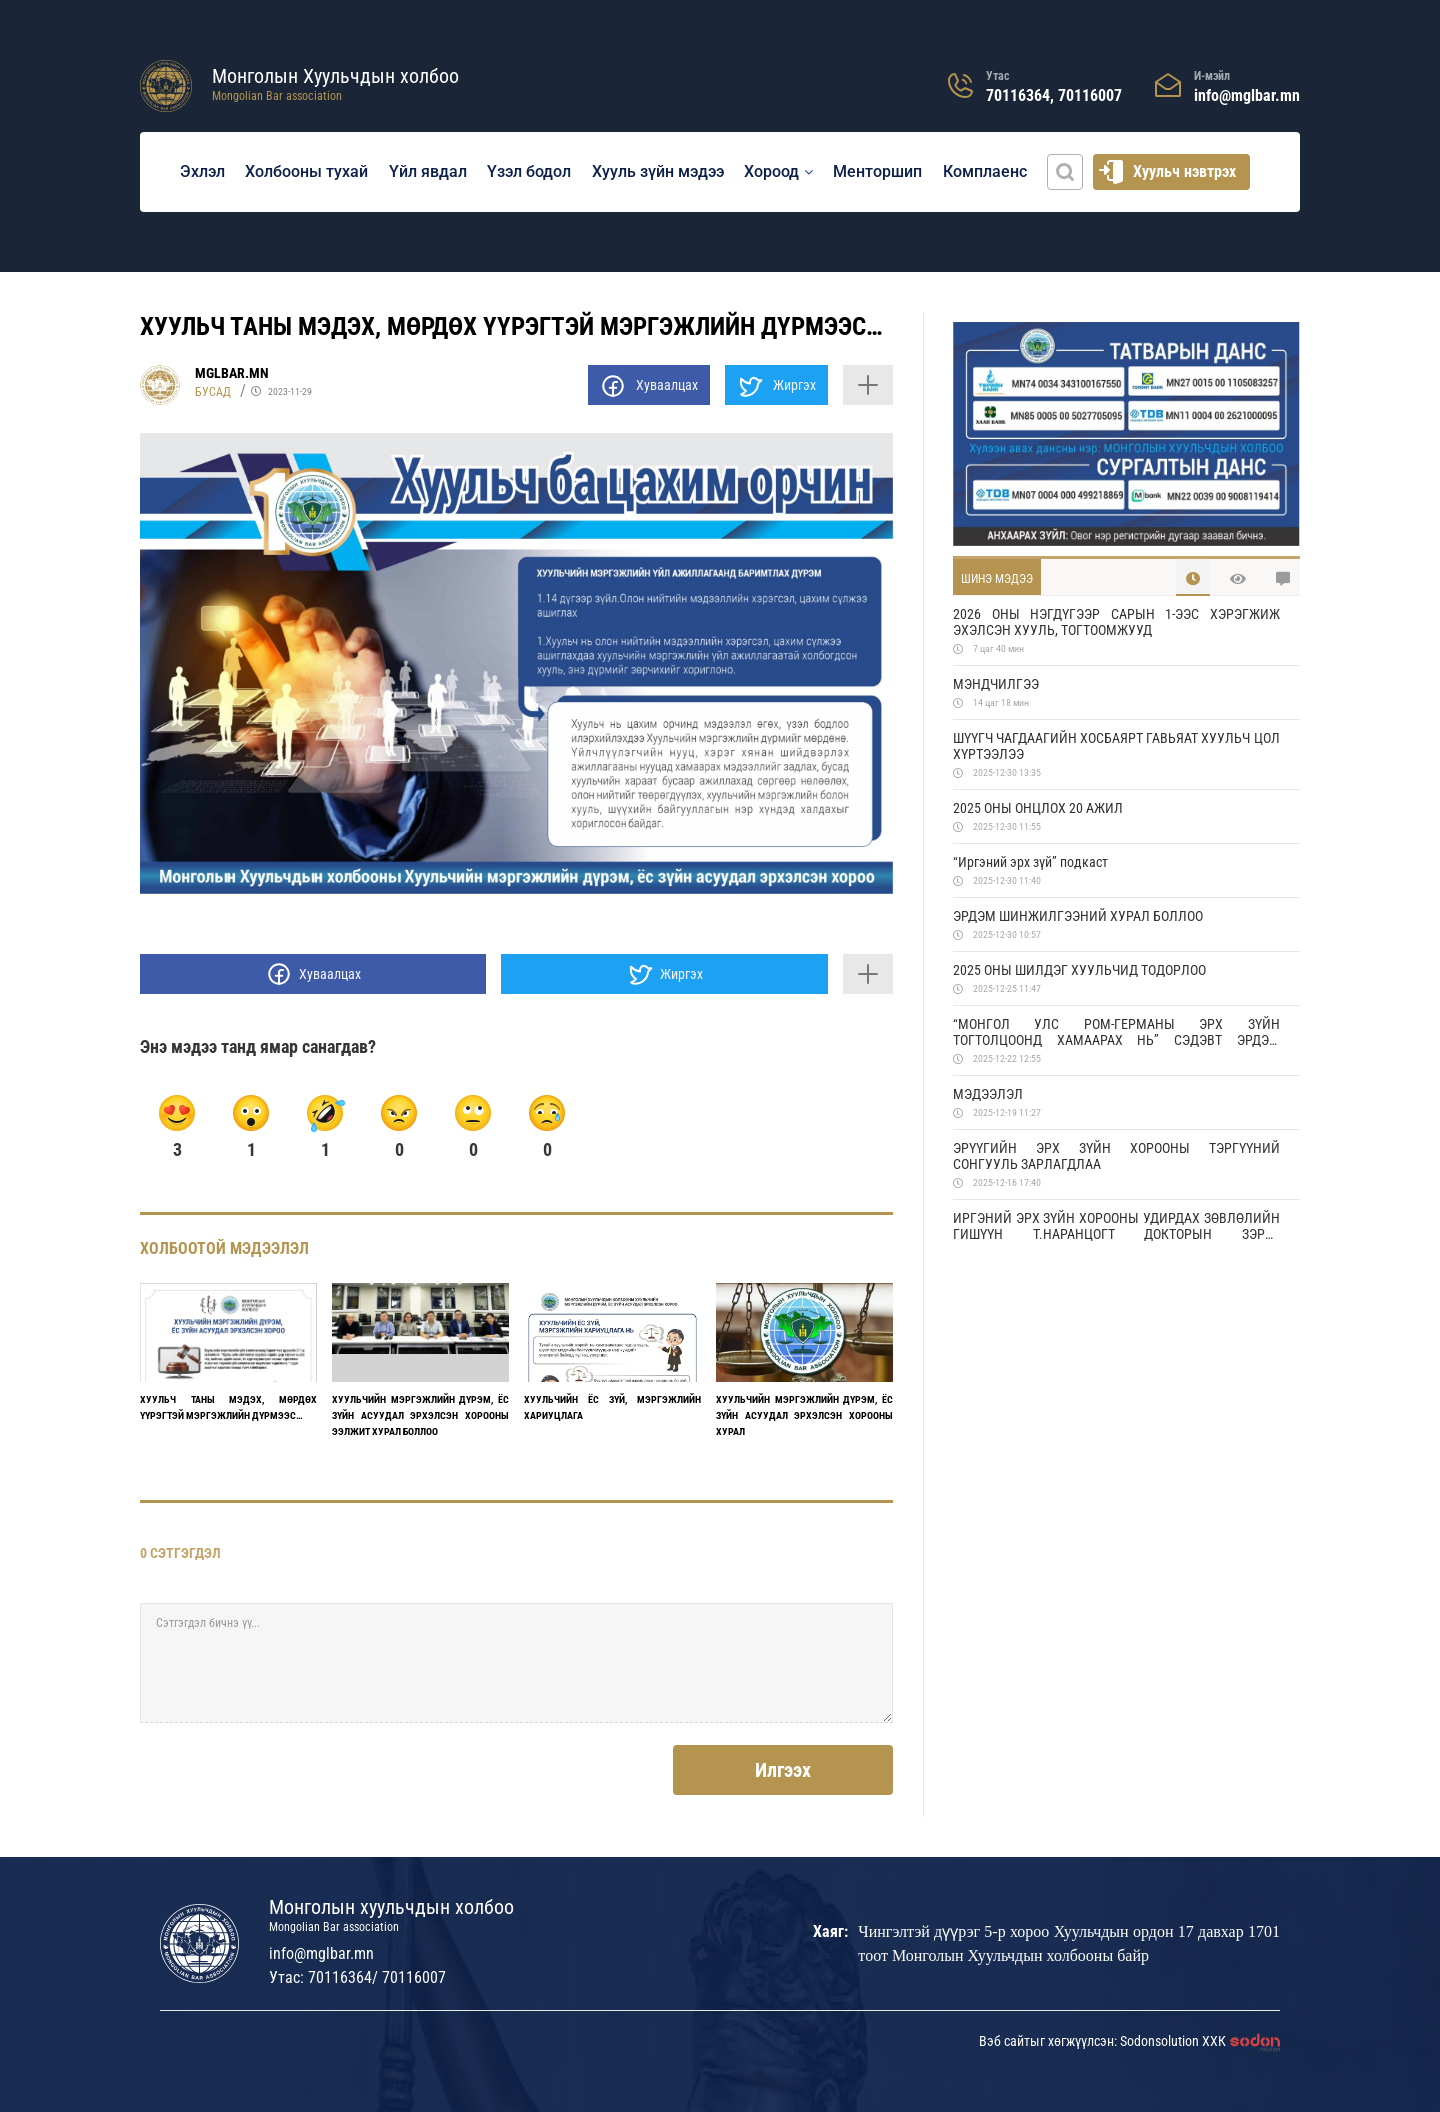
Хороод (771, 171)
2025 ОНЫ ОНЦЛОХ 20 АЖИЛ (1038, 808)
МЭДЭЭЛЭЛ (988, 1094)
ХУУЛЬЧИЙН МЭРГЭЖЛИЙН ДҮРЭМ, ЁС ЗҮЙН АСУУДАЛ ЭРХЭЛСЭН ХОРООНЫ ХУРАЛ (804, 1415)
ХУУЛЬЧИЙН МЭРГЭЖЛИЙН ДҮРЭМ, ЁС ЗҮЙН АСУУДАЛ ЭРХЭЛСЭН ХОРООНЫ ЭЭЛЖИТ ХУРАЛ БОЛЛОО (420, 1415)
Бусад (213, 392)
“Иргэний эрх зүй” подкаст (1030, 862)
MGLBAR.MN (232, 373)
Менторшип (877, 171)
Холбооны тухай (306, 171)
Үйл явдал (428, 171)
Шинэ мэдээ (997, 579)
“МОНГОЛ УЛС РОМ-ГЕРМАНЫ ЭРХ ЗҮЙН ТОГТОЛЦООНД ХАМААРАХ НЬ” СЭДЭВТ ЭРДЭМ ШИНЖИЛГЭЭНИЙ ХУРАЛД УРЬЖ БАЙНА (1116, 1032)
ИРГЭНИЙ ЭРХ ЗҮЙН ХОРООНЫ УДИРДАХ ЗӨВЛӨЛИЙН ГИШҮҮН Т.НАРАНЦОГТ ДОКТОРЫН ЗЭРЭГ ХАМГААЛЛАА (1116, 1226)
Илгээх (783, 1770)
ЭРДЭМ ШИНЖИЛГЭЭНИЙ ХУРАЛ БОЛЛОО (1078, 916)
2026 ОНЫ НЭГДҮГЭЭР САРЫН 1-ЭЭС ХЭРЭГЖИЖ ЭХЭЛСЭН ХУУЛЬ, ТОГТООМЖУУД (1116, 622)
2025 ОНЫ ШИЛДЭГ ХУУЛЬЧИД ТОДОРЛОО (1079, 970)
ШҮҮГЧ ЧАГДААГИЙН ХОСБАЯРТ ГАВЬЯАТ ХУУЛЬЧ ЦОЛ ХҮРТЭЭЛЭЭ (1116, 746)
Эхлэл (202, 171)
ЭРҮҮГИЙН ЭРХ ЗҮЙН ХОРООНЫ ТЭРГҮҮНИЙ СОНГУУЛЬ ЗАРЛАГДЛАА (1116, 1156)
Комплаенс (985, 171)
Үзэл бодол (529, 171)
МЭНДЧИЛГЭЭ (996, 684)
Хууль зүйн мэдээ (658, 171)
